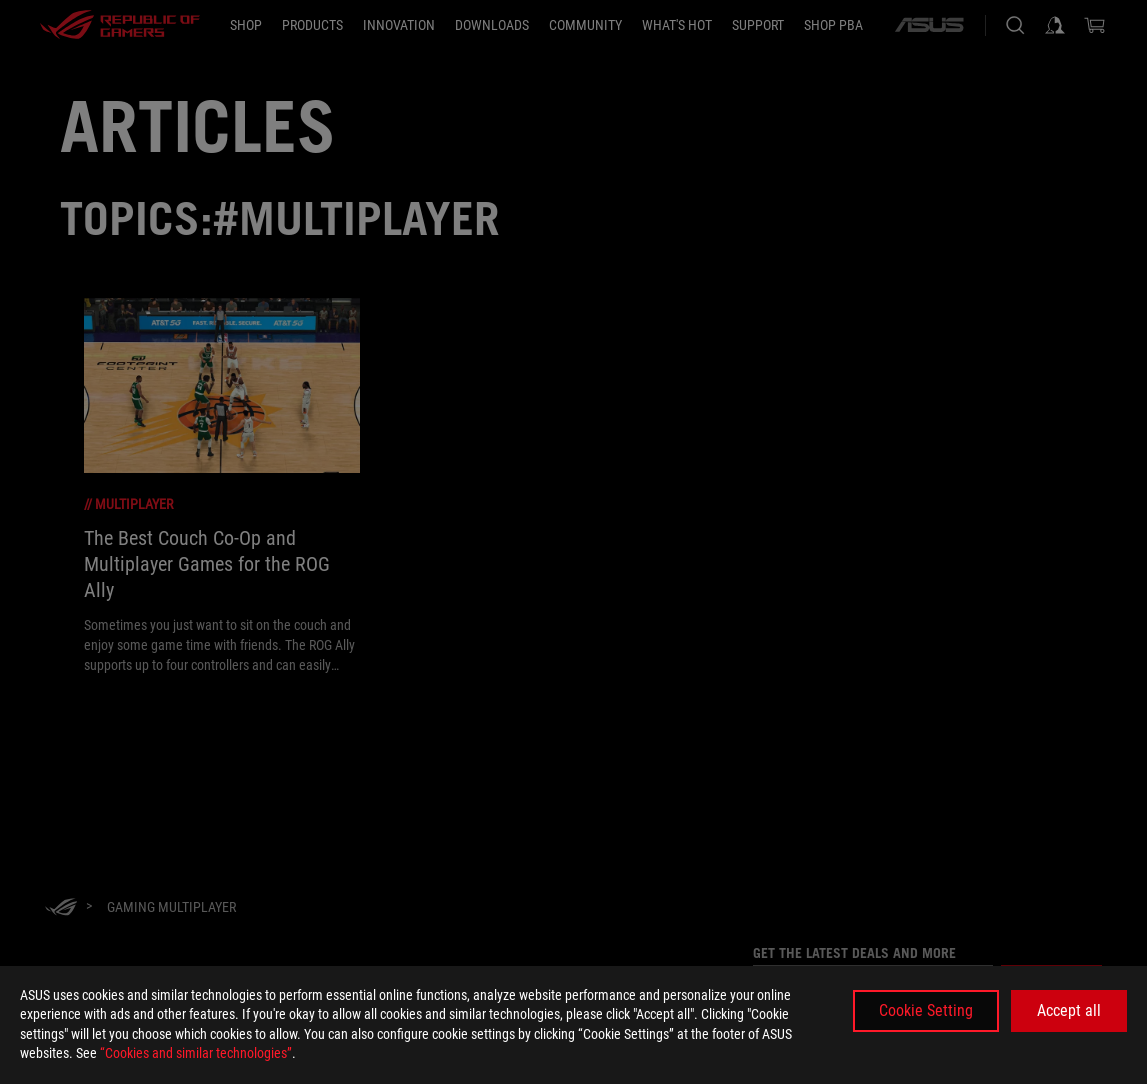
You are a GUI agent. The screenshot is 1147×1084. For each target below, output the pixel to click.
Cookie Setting (926, 1010)
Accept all (1069, 1010)
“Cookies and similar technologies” (196, 1053)
